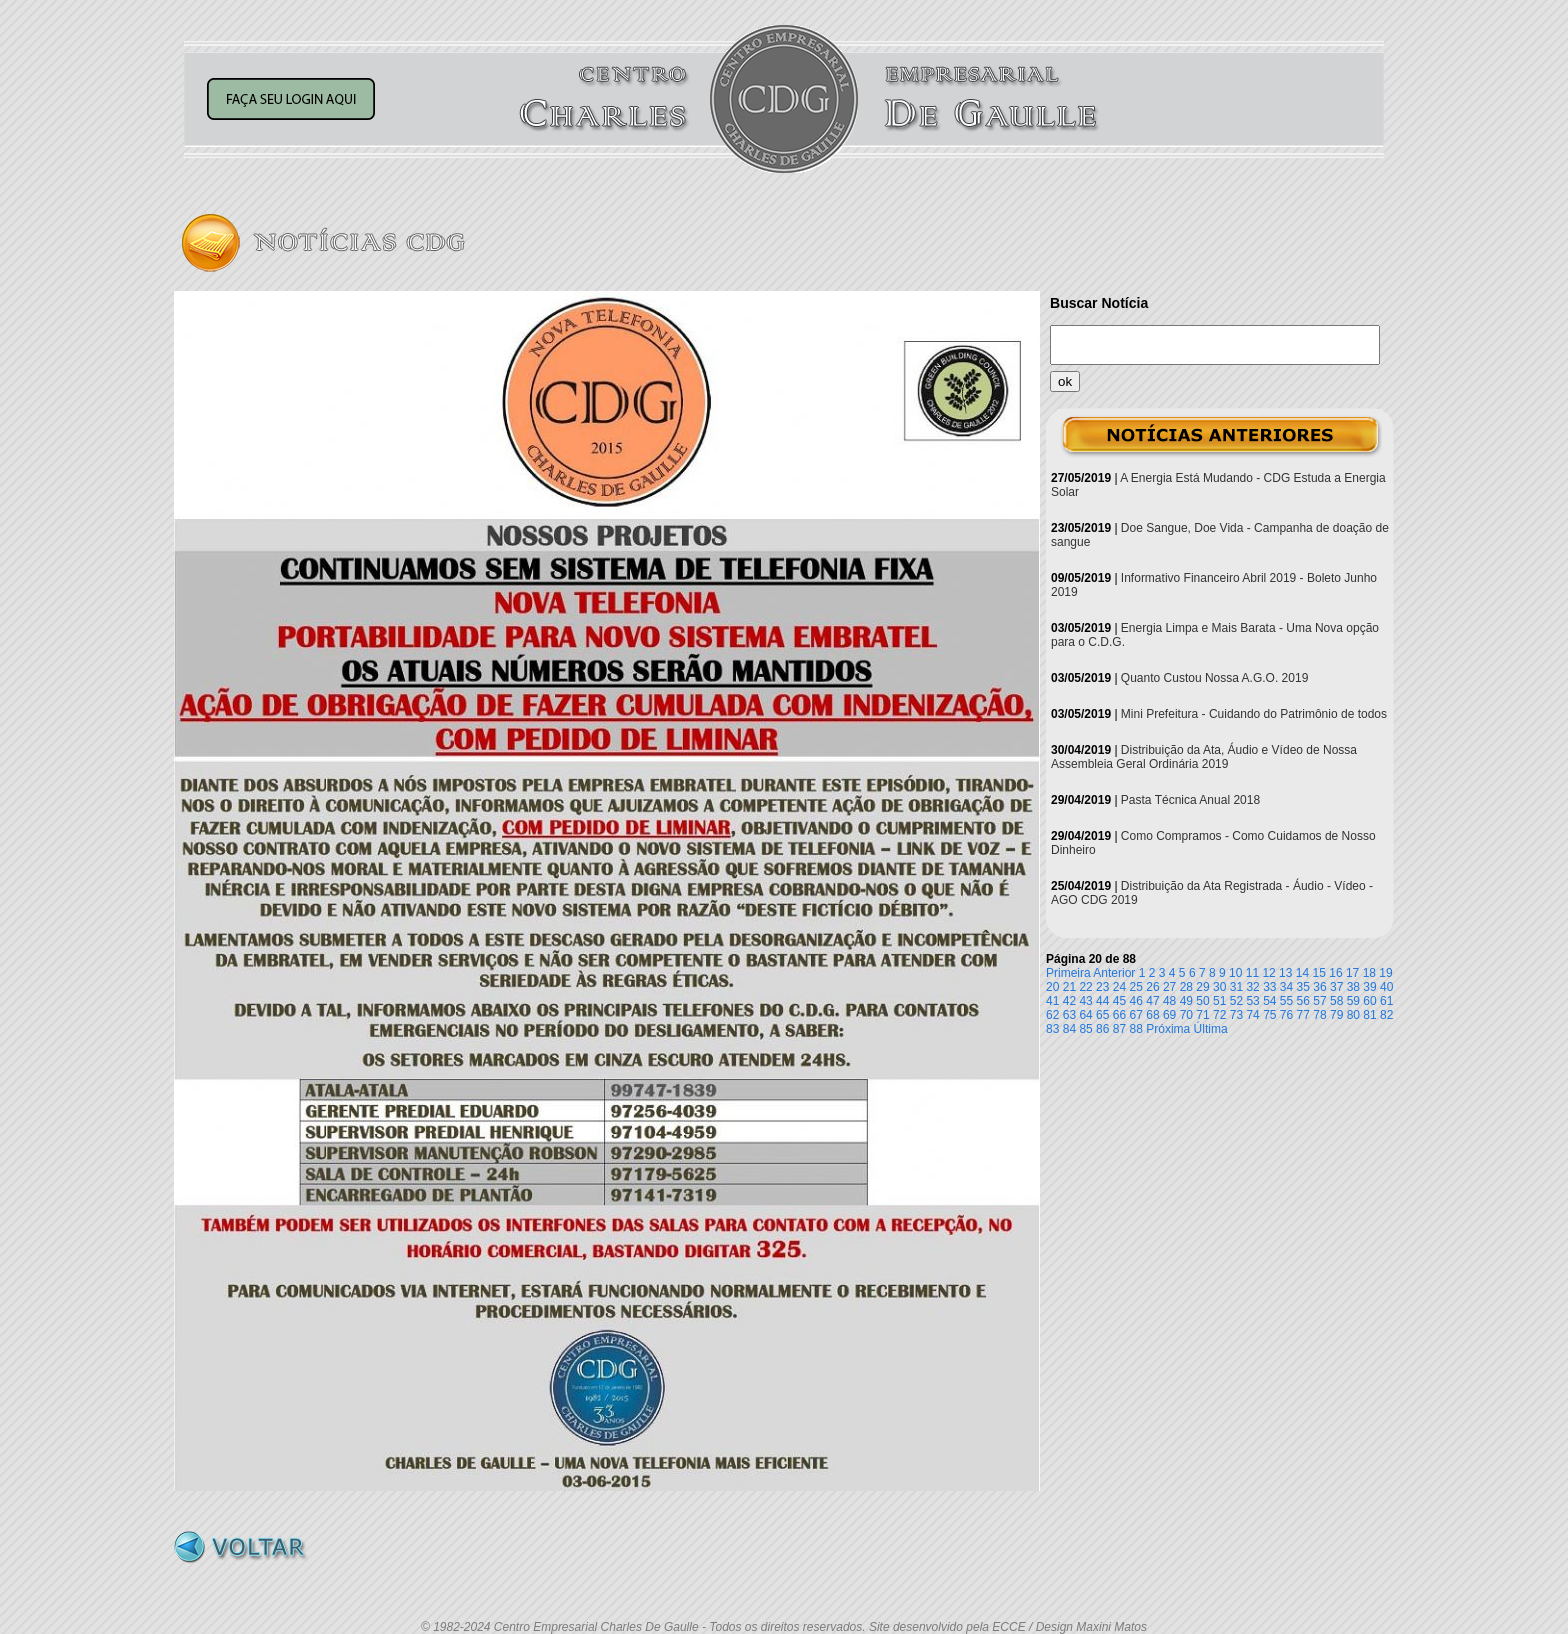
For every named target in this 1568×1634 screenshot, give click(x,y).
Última (1211, 1029)
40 (1386, 987)
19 (1385, 973)
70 (1186, 1015)
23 (1102, 987)
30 (1219, 987)
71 (1202, 1015)
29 (1202, 987)
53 (1252, 1001)
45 (1119, 1001)
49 (1186, 1001)
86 (1102, 1029)
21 (1069, 987)
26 (1152, 987)
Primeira (1068, 973)
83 (1052, 1029)
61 (1386, 1001)
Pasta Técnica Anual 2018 (1190, 800)
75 (1269, 1015)
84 (1069, 1029)
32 (1252, 987)
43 (1085, 1001)
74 (1252, 1015)
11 (1252, 973)
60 (1369, 1001)
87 (1119, 1029)
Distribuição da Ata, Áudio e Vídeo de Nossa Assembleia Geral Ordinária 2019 (1204, 757)
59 (1353, 1001)
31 (1236, 987)
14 (1302, 973)
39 (1369, 987)
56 (1303, 1001)
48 (1169, 1001)
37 (1336, 987)
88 (1136, 1029)
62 (1052, 1015)
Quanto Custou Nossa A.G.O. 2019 (1214, 678)
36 (1319, 987)
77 (1303, 1015)
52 (1236, 1001)
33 (1269, 987)
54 (1269, 1001)
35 (1303, 987)
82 (1386, 1015)
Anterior (1114, 973)
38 (1353, 987)
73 (1236, 1015)
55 (1286, 1001)
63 (1069, 1015)
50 (1202, 1001)
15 (1319, 973)
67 (1136, 1015)
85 (1085, 1029)
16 (1335, 973)
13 (1285, 973)
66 (1119, 1015)
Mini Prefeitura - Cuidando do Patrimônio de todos (1254, 714)
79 (1336, 1015)
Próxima (1168, 1029)
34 (1286, 987)
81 (1369, 1015)
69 (1169, 1015)
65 (1102, 1015)
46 (1136, 1001)
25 (1136, 987)
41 (1052, 1001)
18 (1369, 973)
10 (1235, 973)
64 (1085, 1015)
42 (1069, 1001)
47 (1152, 1001)
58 (1336, 1001)
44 (1102, 1001)
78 (1319, 1015)
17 (1352, 973)
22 (1085, 987)
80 (1353, 1015)
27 (1169, 987)
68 (1152, 1015)
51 (1219, 1001)
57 (1319, 1001)
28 (1186, 987)
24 (1119, 987)
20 (1052, 987)
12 (1268, 973)
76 (1286, 1015)
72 (1219, 1015)
